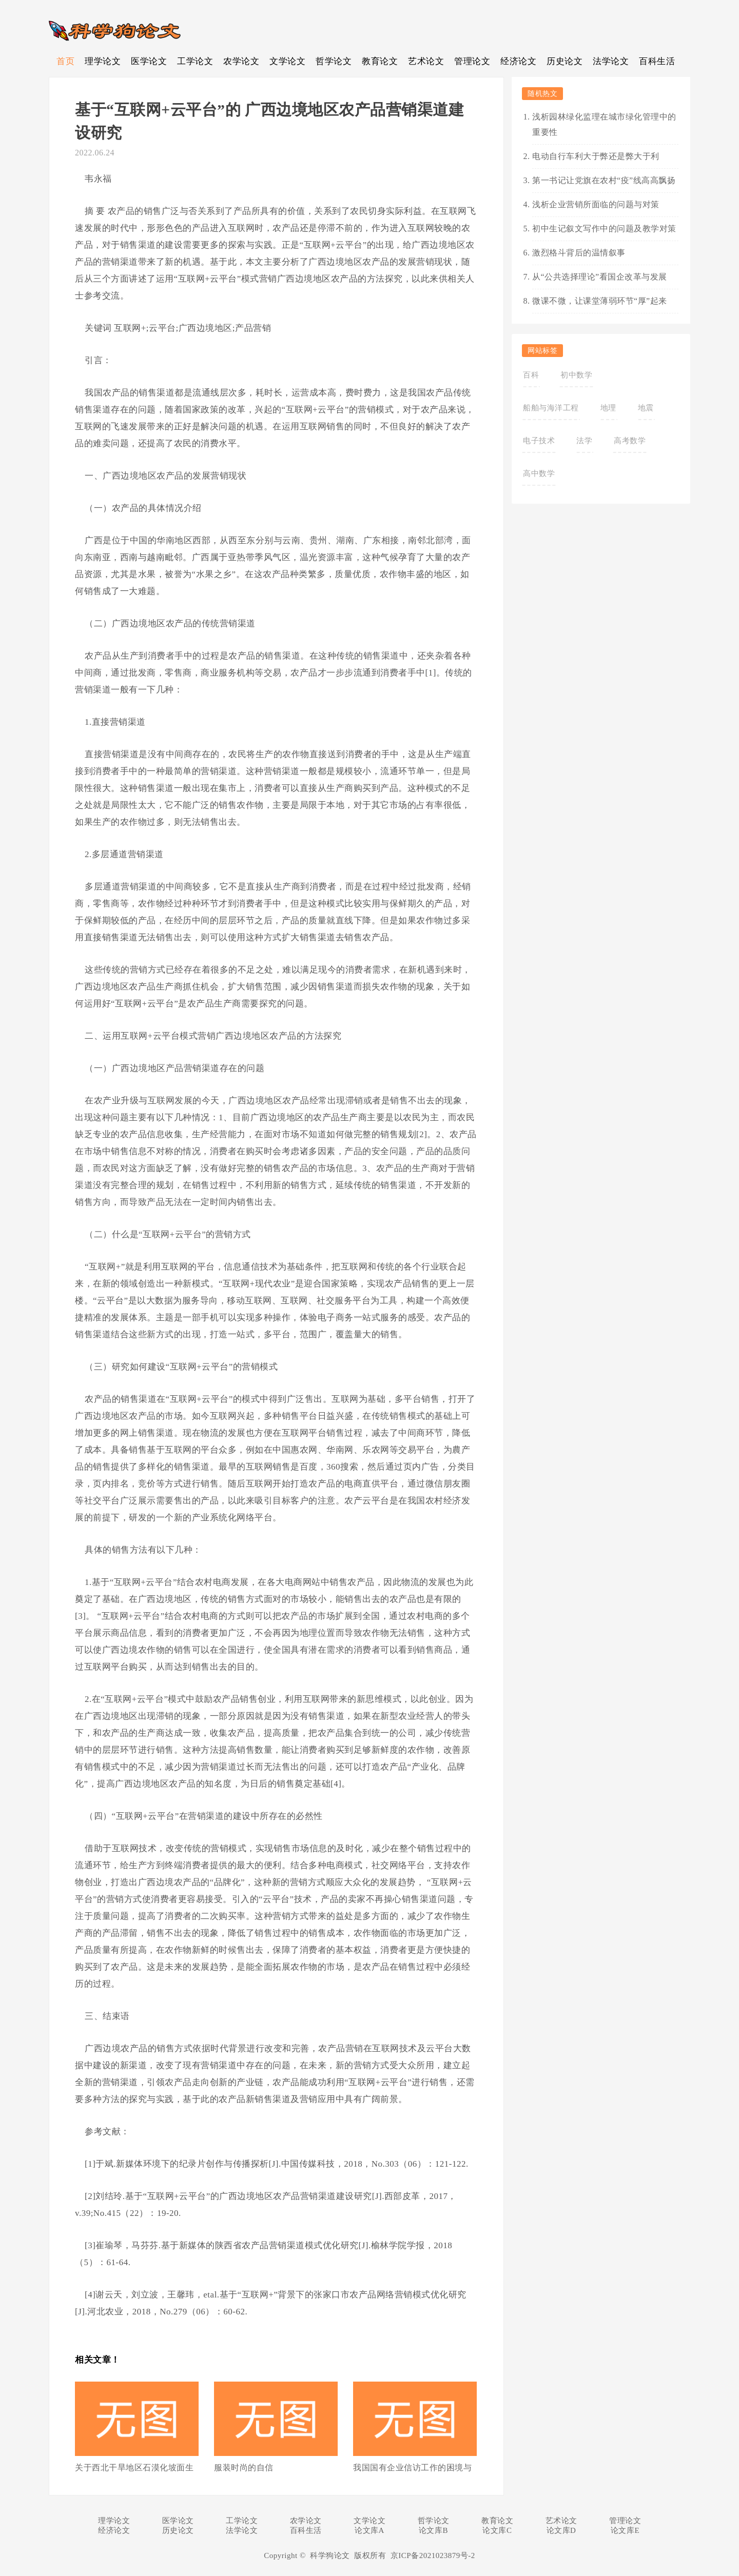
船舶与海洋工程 (551, 408)
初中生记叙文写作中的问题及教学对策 (604, 228)
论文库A (369, 2530)
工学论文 (195, 61)
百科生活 (657, 61)
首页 (65, 61)
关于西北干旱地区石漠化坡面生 (134, 2467)
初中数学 (576, 375)
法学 (584, 441)
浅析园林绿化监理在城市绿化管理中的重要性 (604, 124)
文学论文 (287, 61)
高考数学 (630, 441)
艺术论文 (426, 61)
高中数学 (539, 473)
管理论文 (472, 61)
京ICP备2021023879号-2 (433, 2555)
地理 (608, 408)
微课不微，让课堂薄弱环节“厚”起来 (599, 300)
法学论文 (611, 61)
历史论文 (564, 61)
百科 (531, 375)
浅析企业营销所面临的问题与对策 (595, 204)
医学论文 (149, 61)
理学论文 (103, 61)
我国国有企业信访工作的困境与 (412, 2467)
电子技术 (539, 441)
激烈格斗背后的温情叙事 (579, 252)
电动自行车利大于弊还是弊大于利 (595, 156)
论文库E (625, 2530)
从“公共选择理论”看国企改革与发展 (599, 276)
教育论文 (380, 61)
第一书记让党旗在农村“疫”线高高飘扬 (603, 180)
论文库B (433, 2530)
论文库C (497, 2530)
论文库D (561, 2530)
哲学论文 (334, 61)
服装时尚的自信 (244, 2467)
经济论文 (518, 61)
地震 (646, 408)
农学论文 (241, 61)
